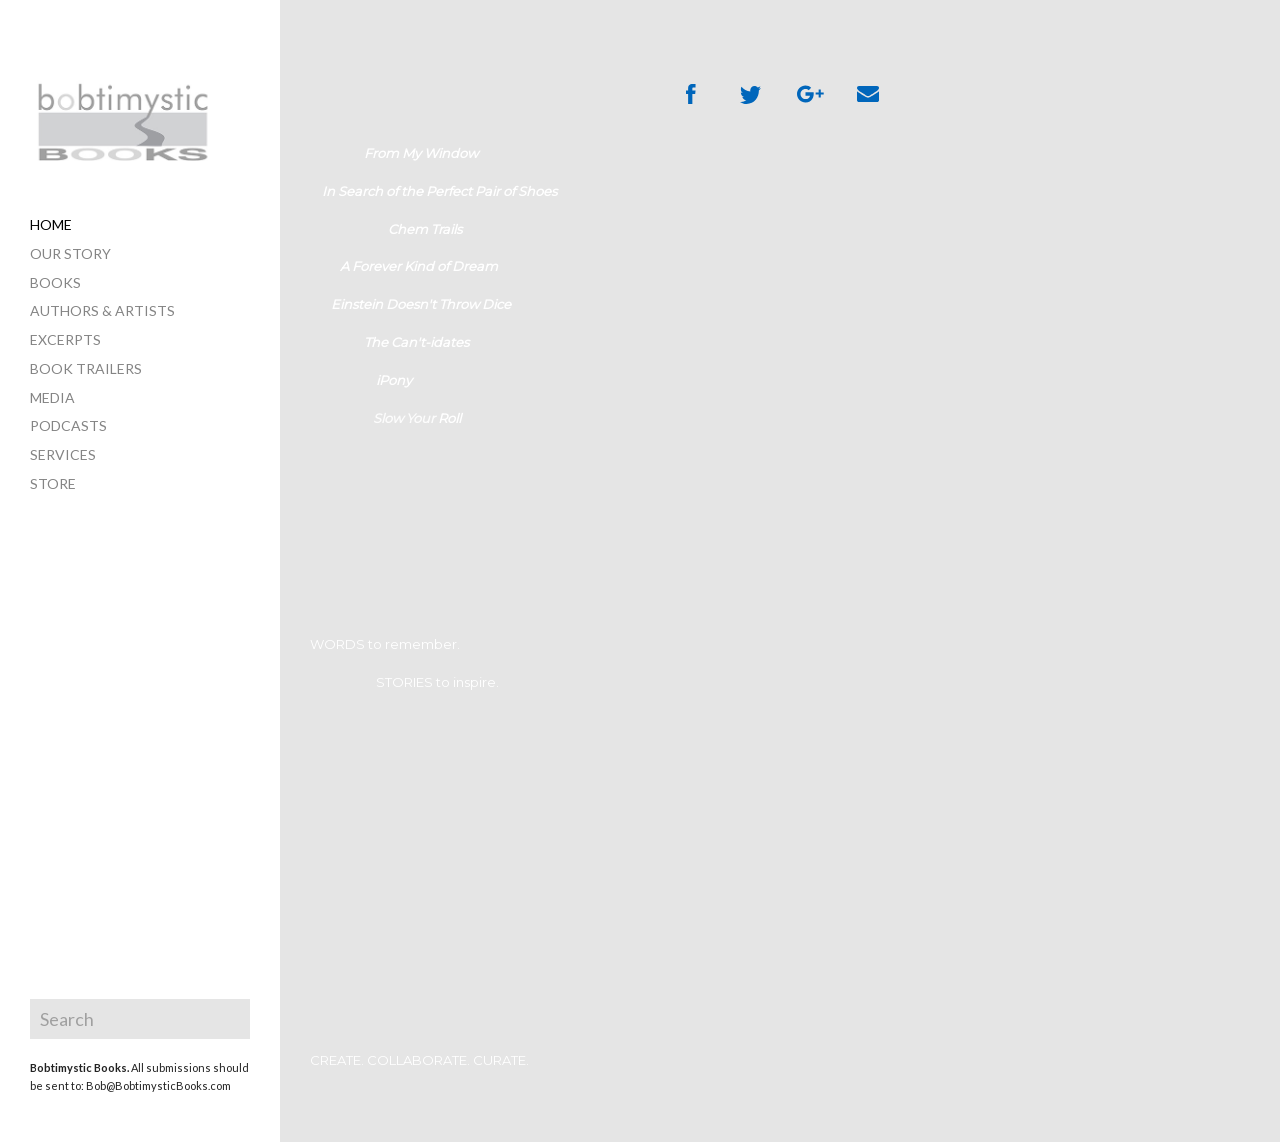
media (52, 397)
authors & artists (102, 310)
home (51, 224)
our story (70, 253)
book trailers (86, 368)
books (55, 282)
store (53, 483)
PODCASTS (68, 425)
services (63, 454)
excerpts (65, 339)
